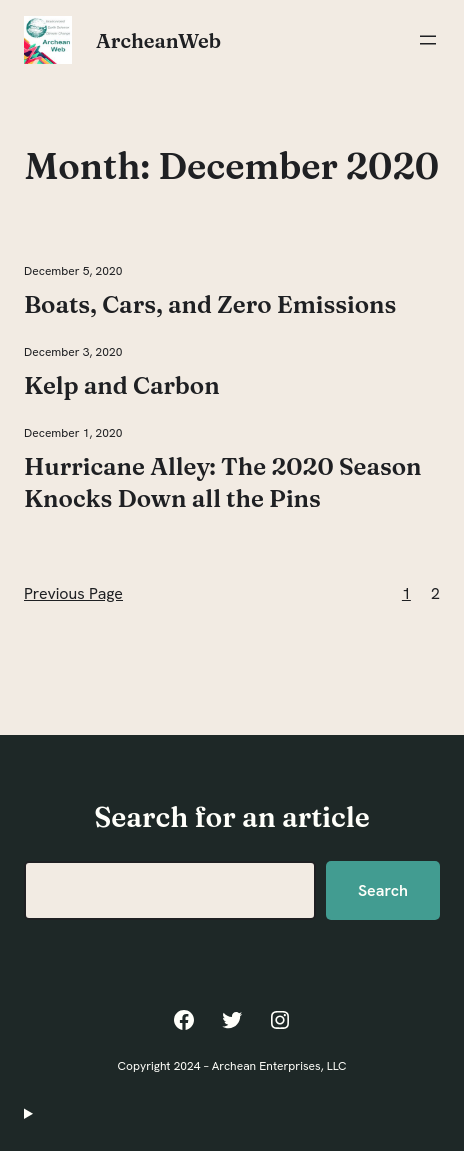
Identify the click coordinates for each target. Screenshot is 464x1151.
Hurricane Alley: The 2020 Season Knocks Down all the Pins (223, 482)
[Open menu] (428, 40)
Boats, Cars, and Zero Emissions (210, 304)
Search (383, 890)
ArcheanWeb (158, 40)
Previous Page (73, 593)
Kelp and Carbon (122, 385)
